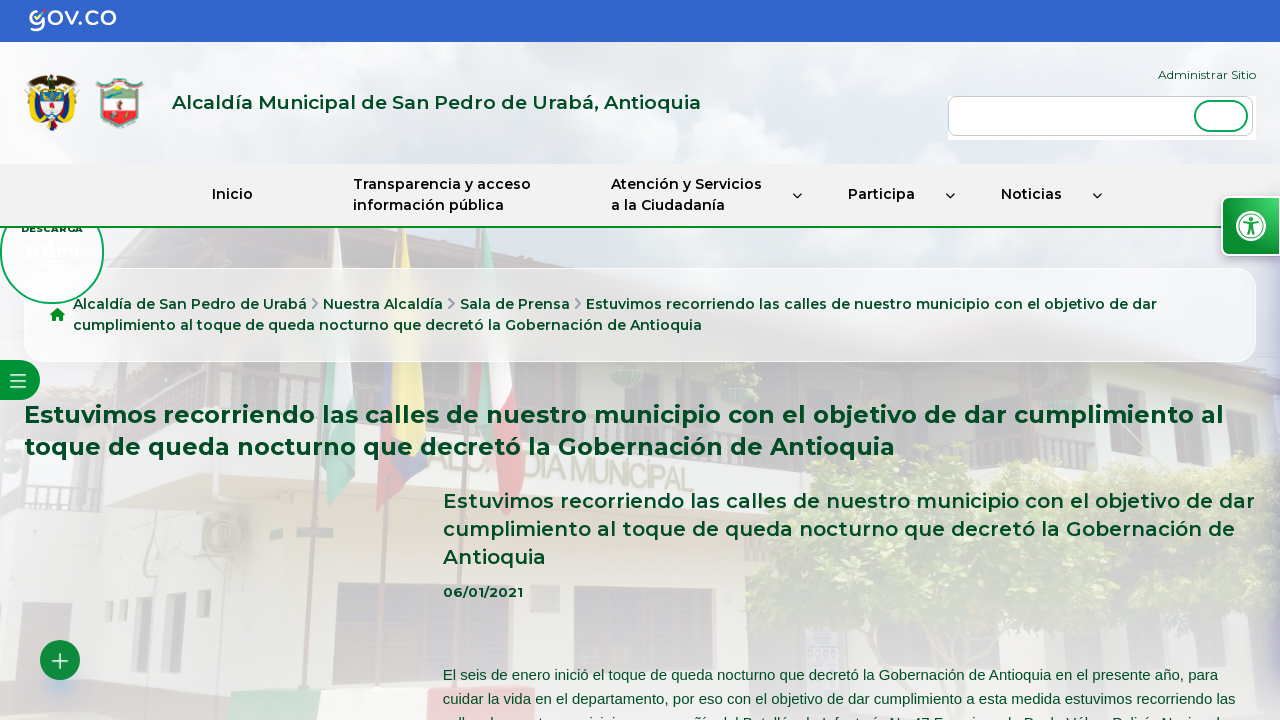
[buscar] (1100, 116)
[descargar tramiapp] (52, 252)
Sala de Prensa (515, 304)
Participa (881, 194)
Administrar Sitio (1207, 74)
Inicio (232, 194)
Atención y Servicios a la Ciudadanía (686, 194)
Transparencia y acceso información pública (442, 194)
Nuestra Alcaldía (383, 304)
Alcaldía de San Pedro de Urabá (190, 304)
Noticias (1031, 194)
